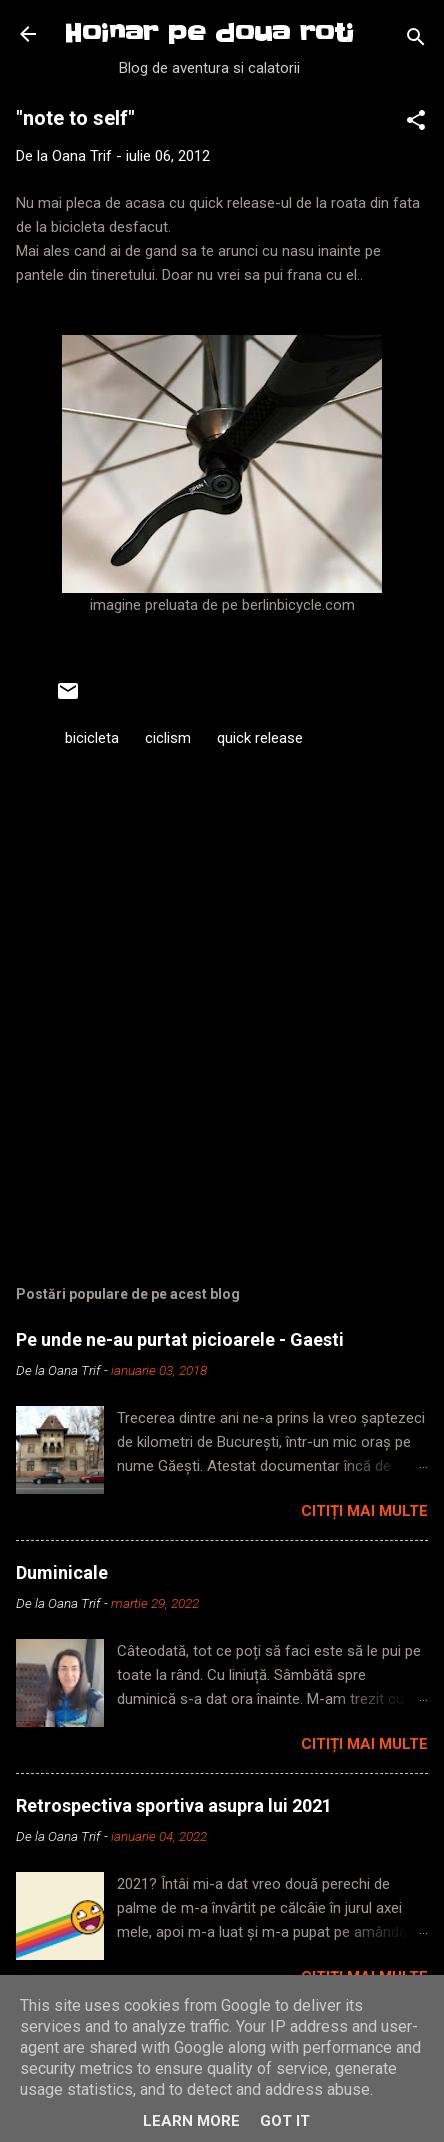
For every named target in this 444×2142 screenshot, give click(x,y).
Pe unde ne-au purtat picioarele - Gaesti (180, 1339)
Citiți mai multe (364, 1511)
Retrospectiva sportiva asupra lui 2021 (174, 1805)
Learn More (191, 2121)
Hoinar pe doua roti (209, 33)
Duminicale (62, 1572)
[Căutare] (416, 40)
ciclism (168, 738)
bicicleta (92, 738)
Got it (285, 2121)
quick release (260, 738)
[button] (416, 123)
